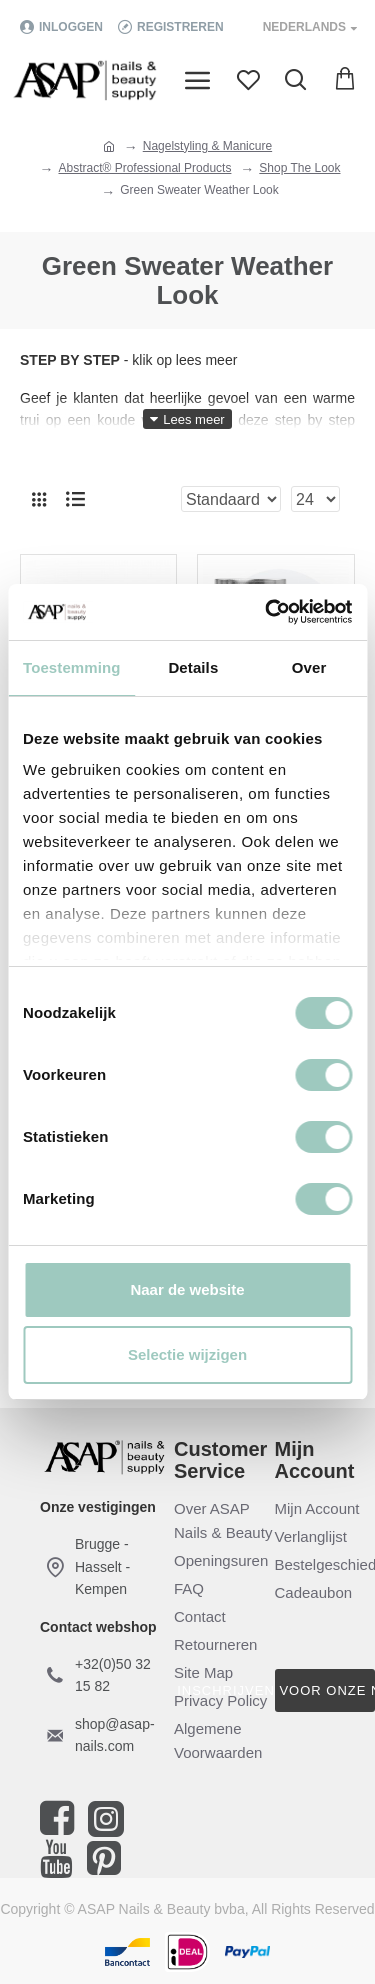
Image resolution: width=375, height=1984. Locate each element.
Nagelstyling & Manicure (207, 146)
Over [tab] (309, 667)
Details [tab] (193, 667)
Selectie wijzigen (187, 1354)
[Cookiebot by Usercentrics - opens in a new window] (267, 612)
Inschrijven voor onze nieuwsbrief (325, 1690)
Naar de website (187, 1289)
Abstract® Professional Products (145, 168)
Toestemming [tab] (72, 667)
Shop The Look (299, 168)
